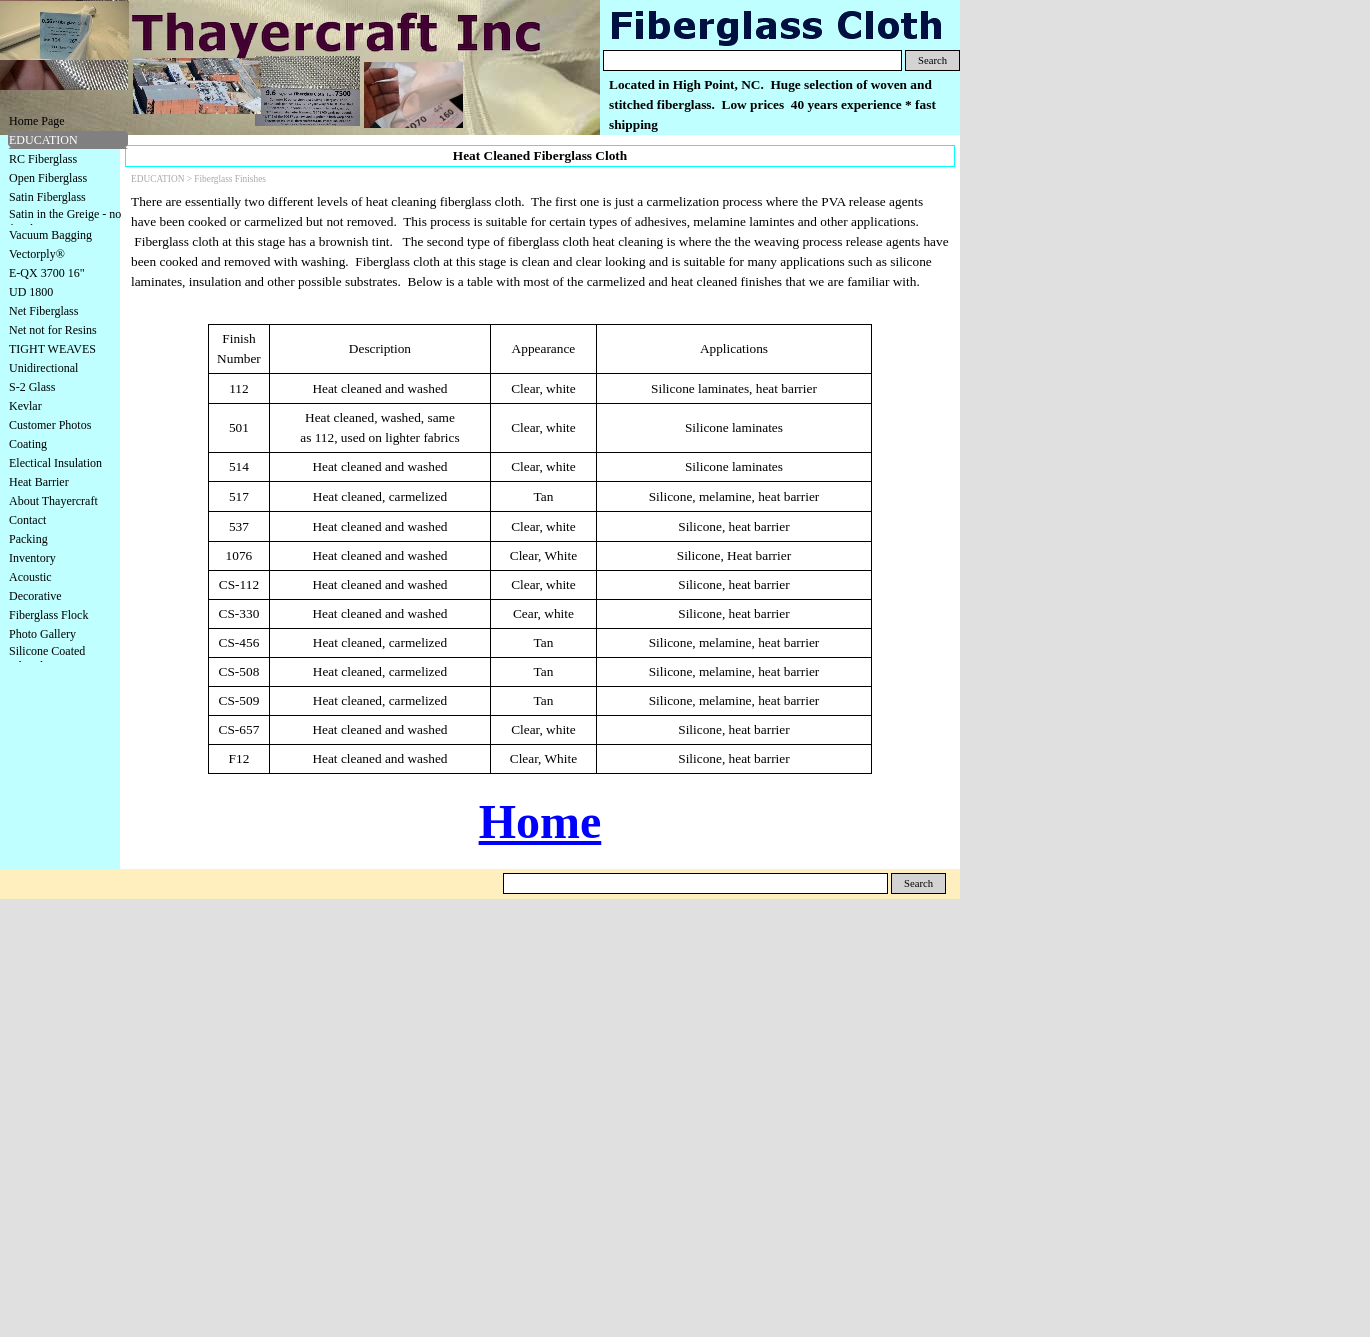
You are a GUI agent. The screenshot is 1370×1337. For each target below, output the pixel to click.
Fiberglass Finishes (230, 179)
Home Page (37, 121)
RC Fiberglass (43, 159)
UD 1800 (31, 292)
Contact (27, 520)
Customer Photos (50, 425)
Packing (28, 539)
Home (540, 821)
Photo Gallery (42, 634)
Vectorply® (37, 254)
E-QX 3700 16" (47, 273)
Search (932, 60)
